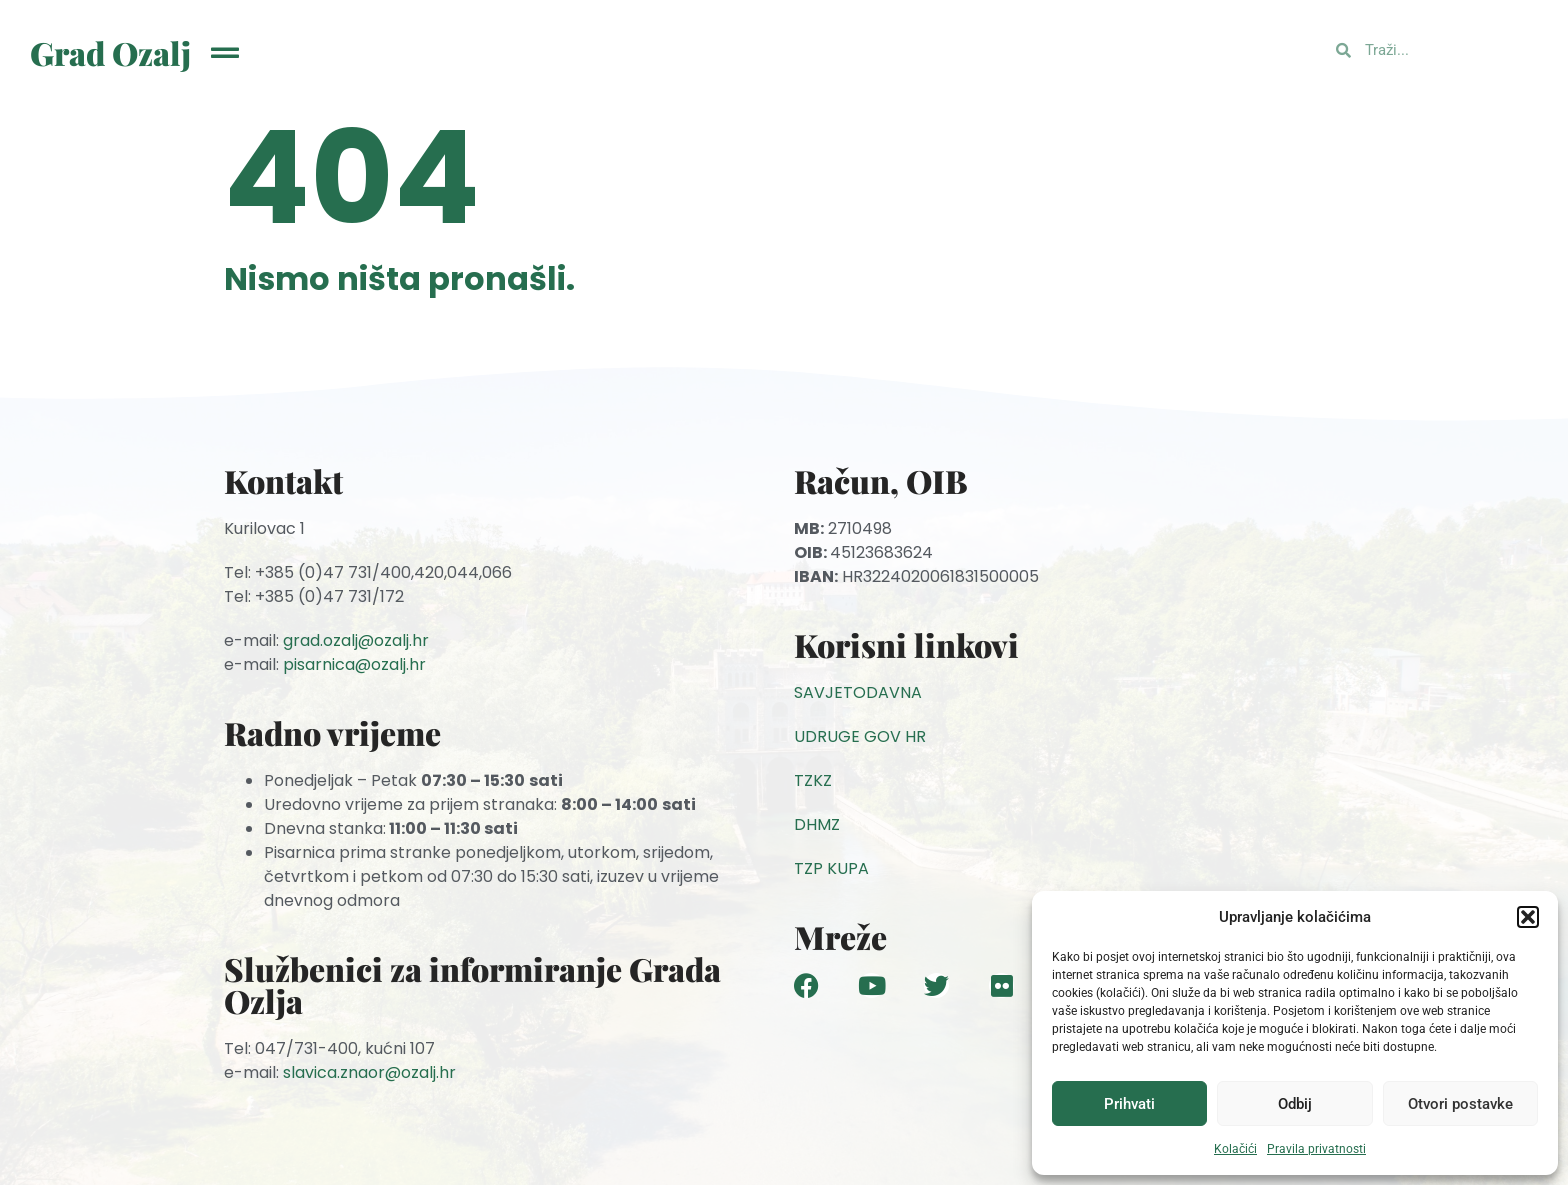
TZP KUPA (831, 868)
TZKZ (813, 780)
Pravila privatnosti (1316, 1149)
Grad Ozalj (110, 52)
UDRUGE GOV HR (860, 736)
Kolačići (1235, 1149)
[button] (1528, 917)
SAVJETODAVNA (858, 692)
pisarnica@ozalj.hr (354, 664)
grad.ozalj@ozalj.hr (356, 640)
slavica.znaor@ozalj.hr (369, 1072)
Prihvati (1129, 1104)
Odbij (1295, 1104)
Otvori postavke (1460, 1104)
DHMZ (817, 824)
